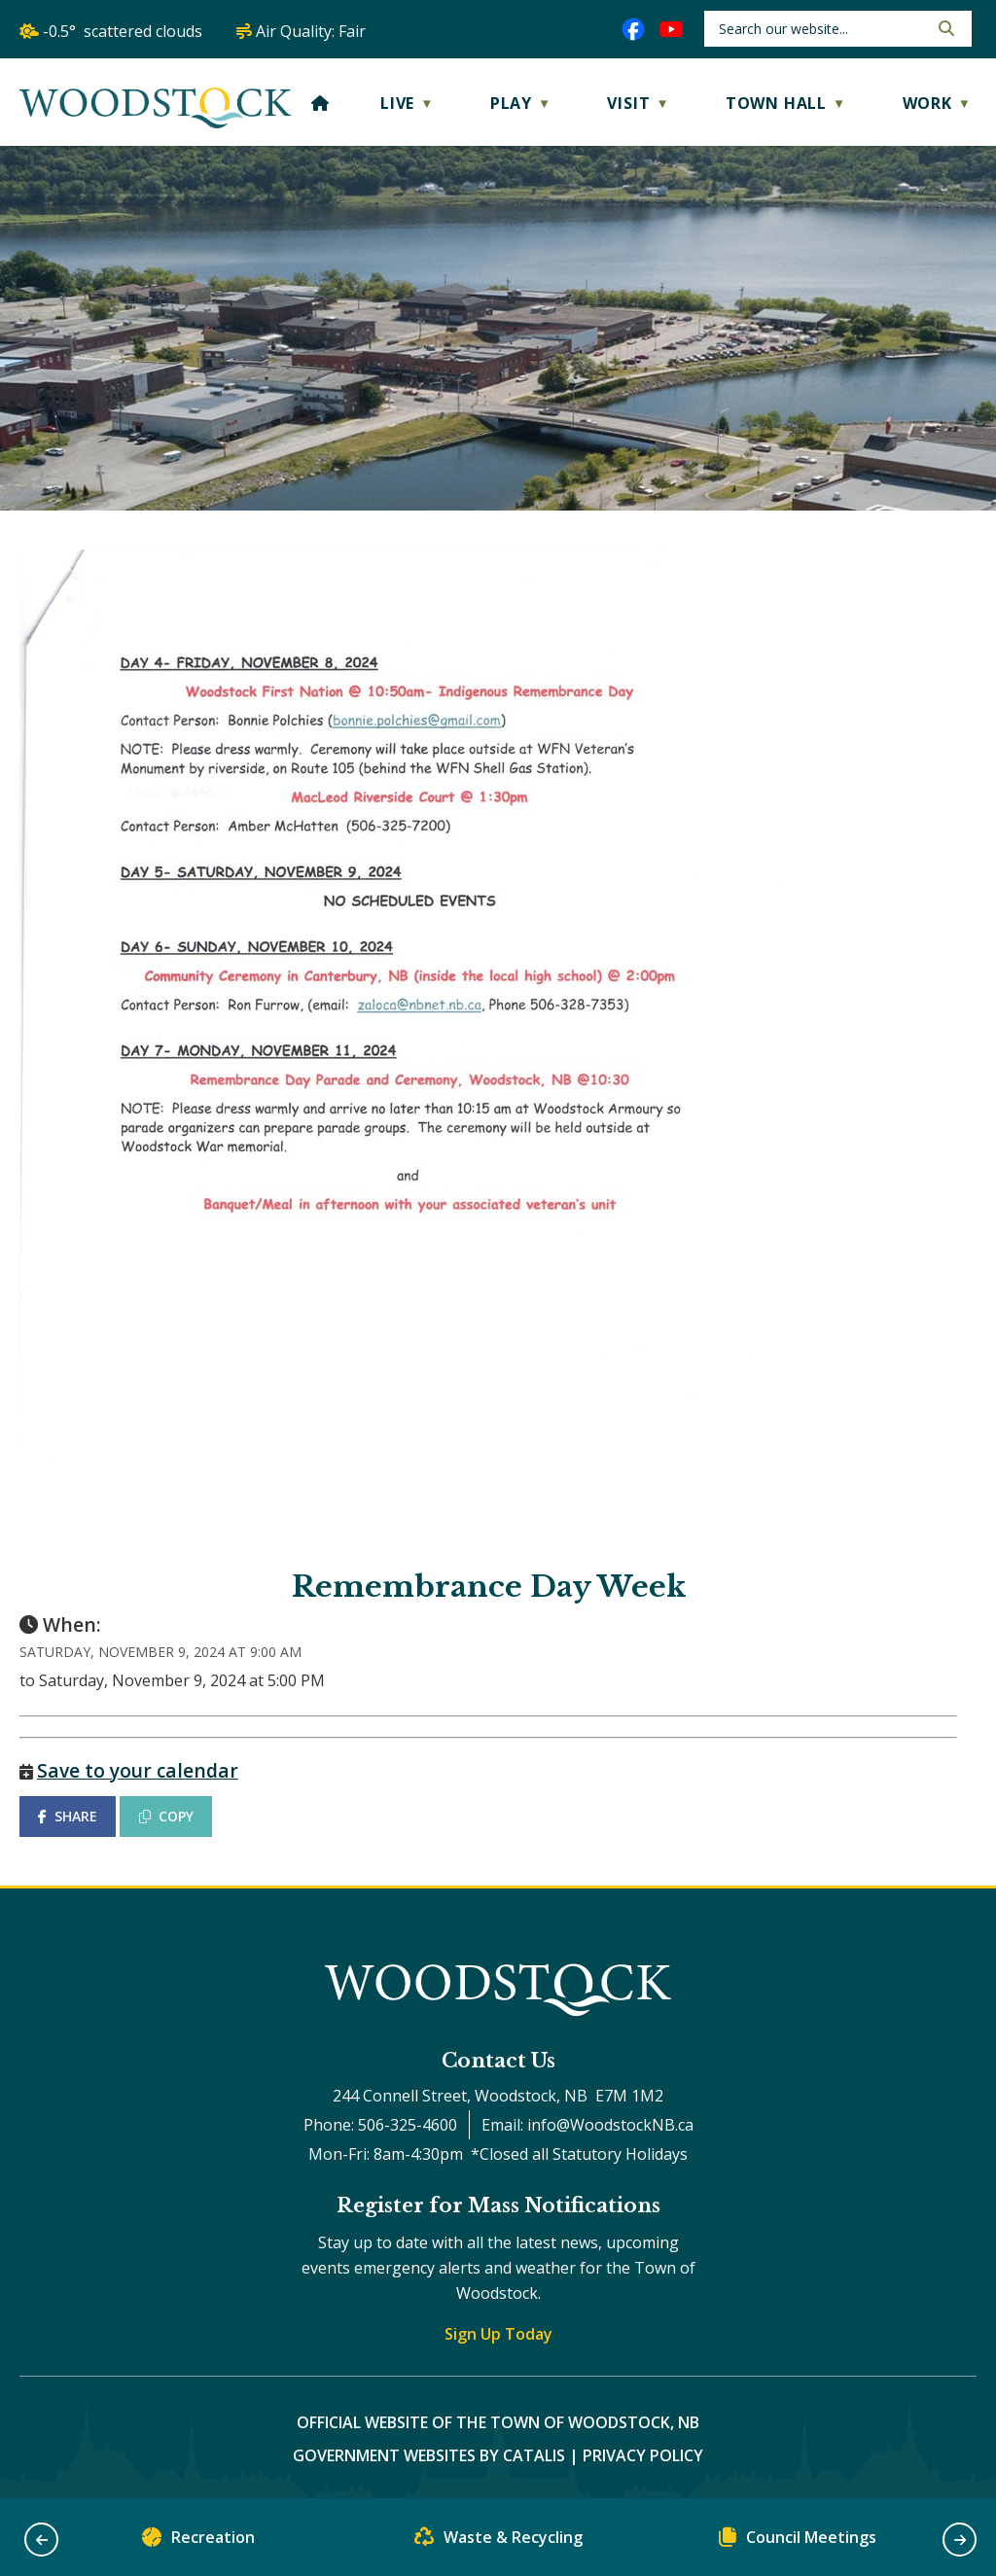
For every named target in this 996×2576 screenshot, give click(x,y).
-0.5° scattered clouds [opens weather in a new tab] (122, 31)
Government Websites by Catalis (429, 2455)
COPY (166, 1816)
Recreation (198, 2541)
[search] (821, 29)
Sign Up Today (498, 2334)
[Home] (320, 103)
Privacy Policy (643, 2455)
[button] (944, 28)
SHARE (67, 1816)
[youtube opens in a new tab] (671, 29)
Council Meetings (797, 2541)
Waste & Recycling (498, 2541)
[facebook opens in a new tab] (633, 29)
